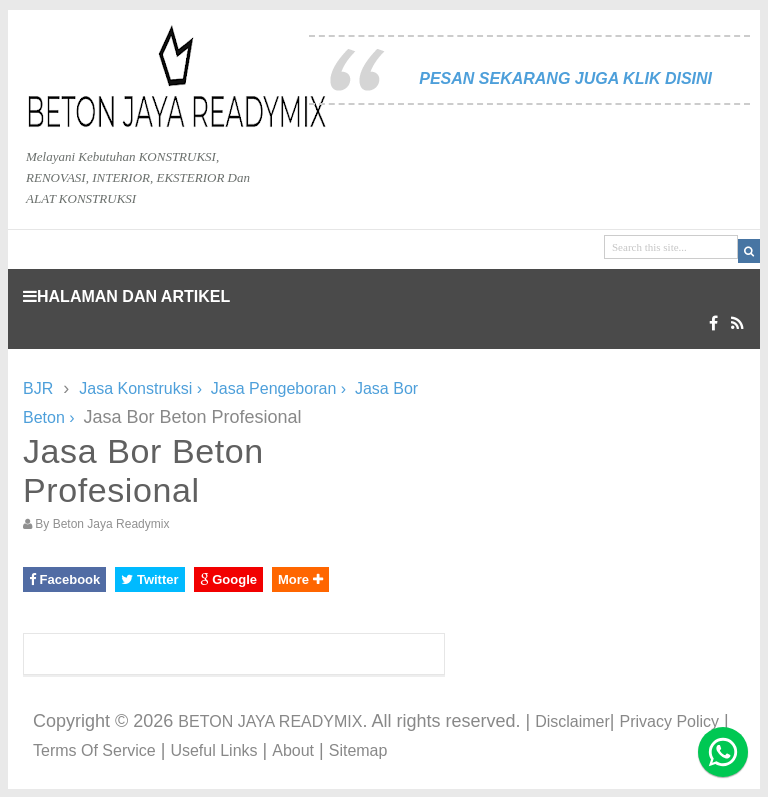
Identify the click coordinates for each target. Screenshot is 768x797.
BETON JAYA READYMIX (270, 721)
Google (228, 579)
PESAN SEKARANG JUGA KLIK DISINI (565, 78)
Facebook (64, 579)
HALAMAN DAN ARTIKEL (126, 296)
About (293, 750)
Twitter (149, 579)
